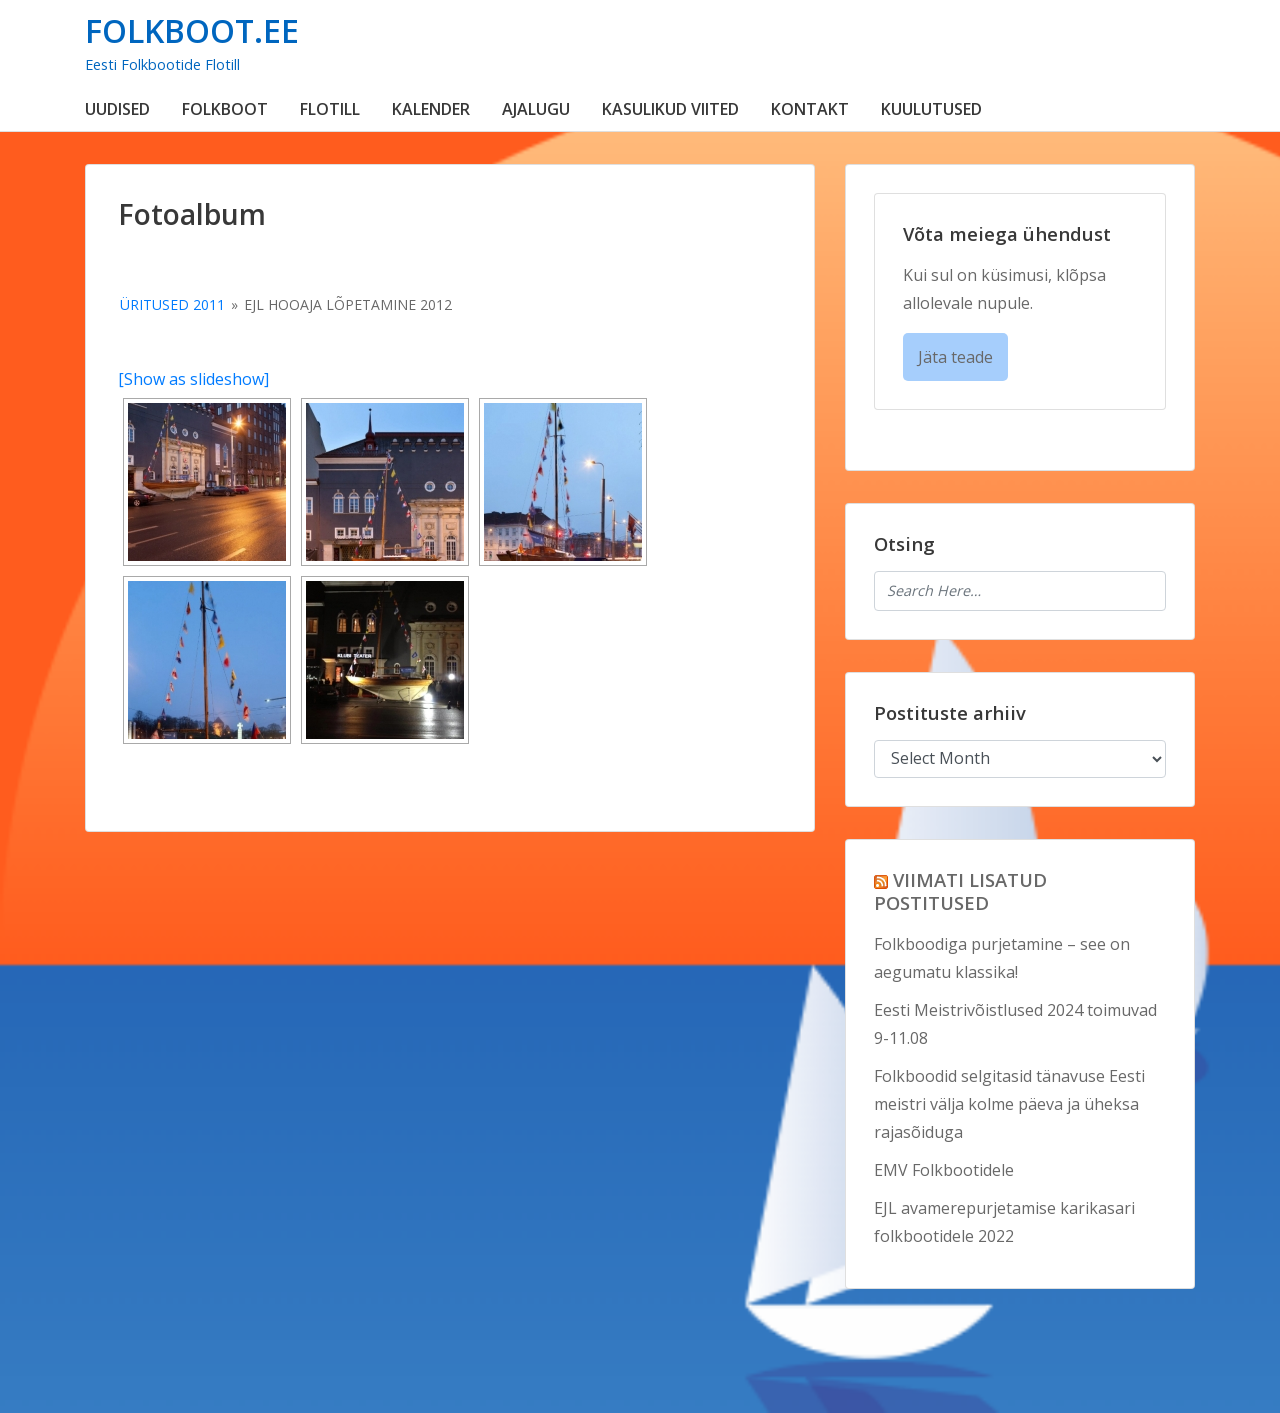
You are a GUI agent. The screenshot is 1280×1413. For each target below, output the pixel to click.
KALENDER (431, 109)
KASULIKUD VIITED (670, 109)
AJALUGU (536, 109)
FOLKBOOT (225, 109)
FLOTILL (330, 109)
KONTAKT (810, 109)
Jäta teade (955, 357)
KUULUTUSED (931, 109)
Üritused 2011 (172, 304)
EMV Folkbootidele (944, 1170)
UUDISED (117, 109)
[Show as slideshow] (193, 379)
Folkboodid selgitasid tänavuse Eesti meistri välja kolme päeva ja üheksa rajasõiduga (1009, 1104)
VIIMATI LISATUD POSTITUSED (960, 891)
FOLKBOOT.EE (192, 30)
